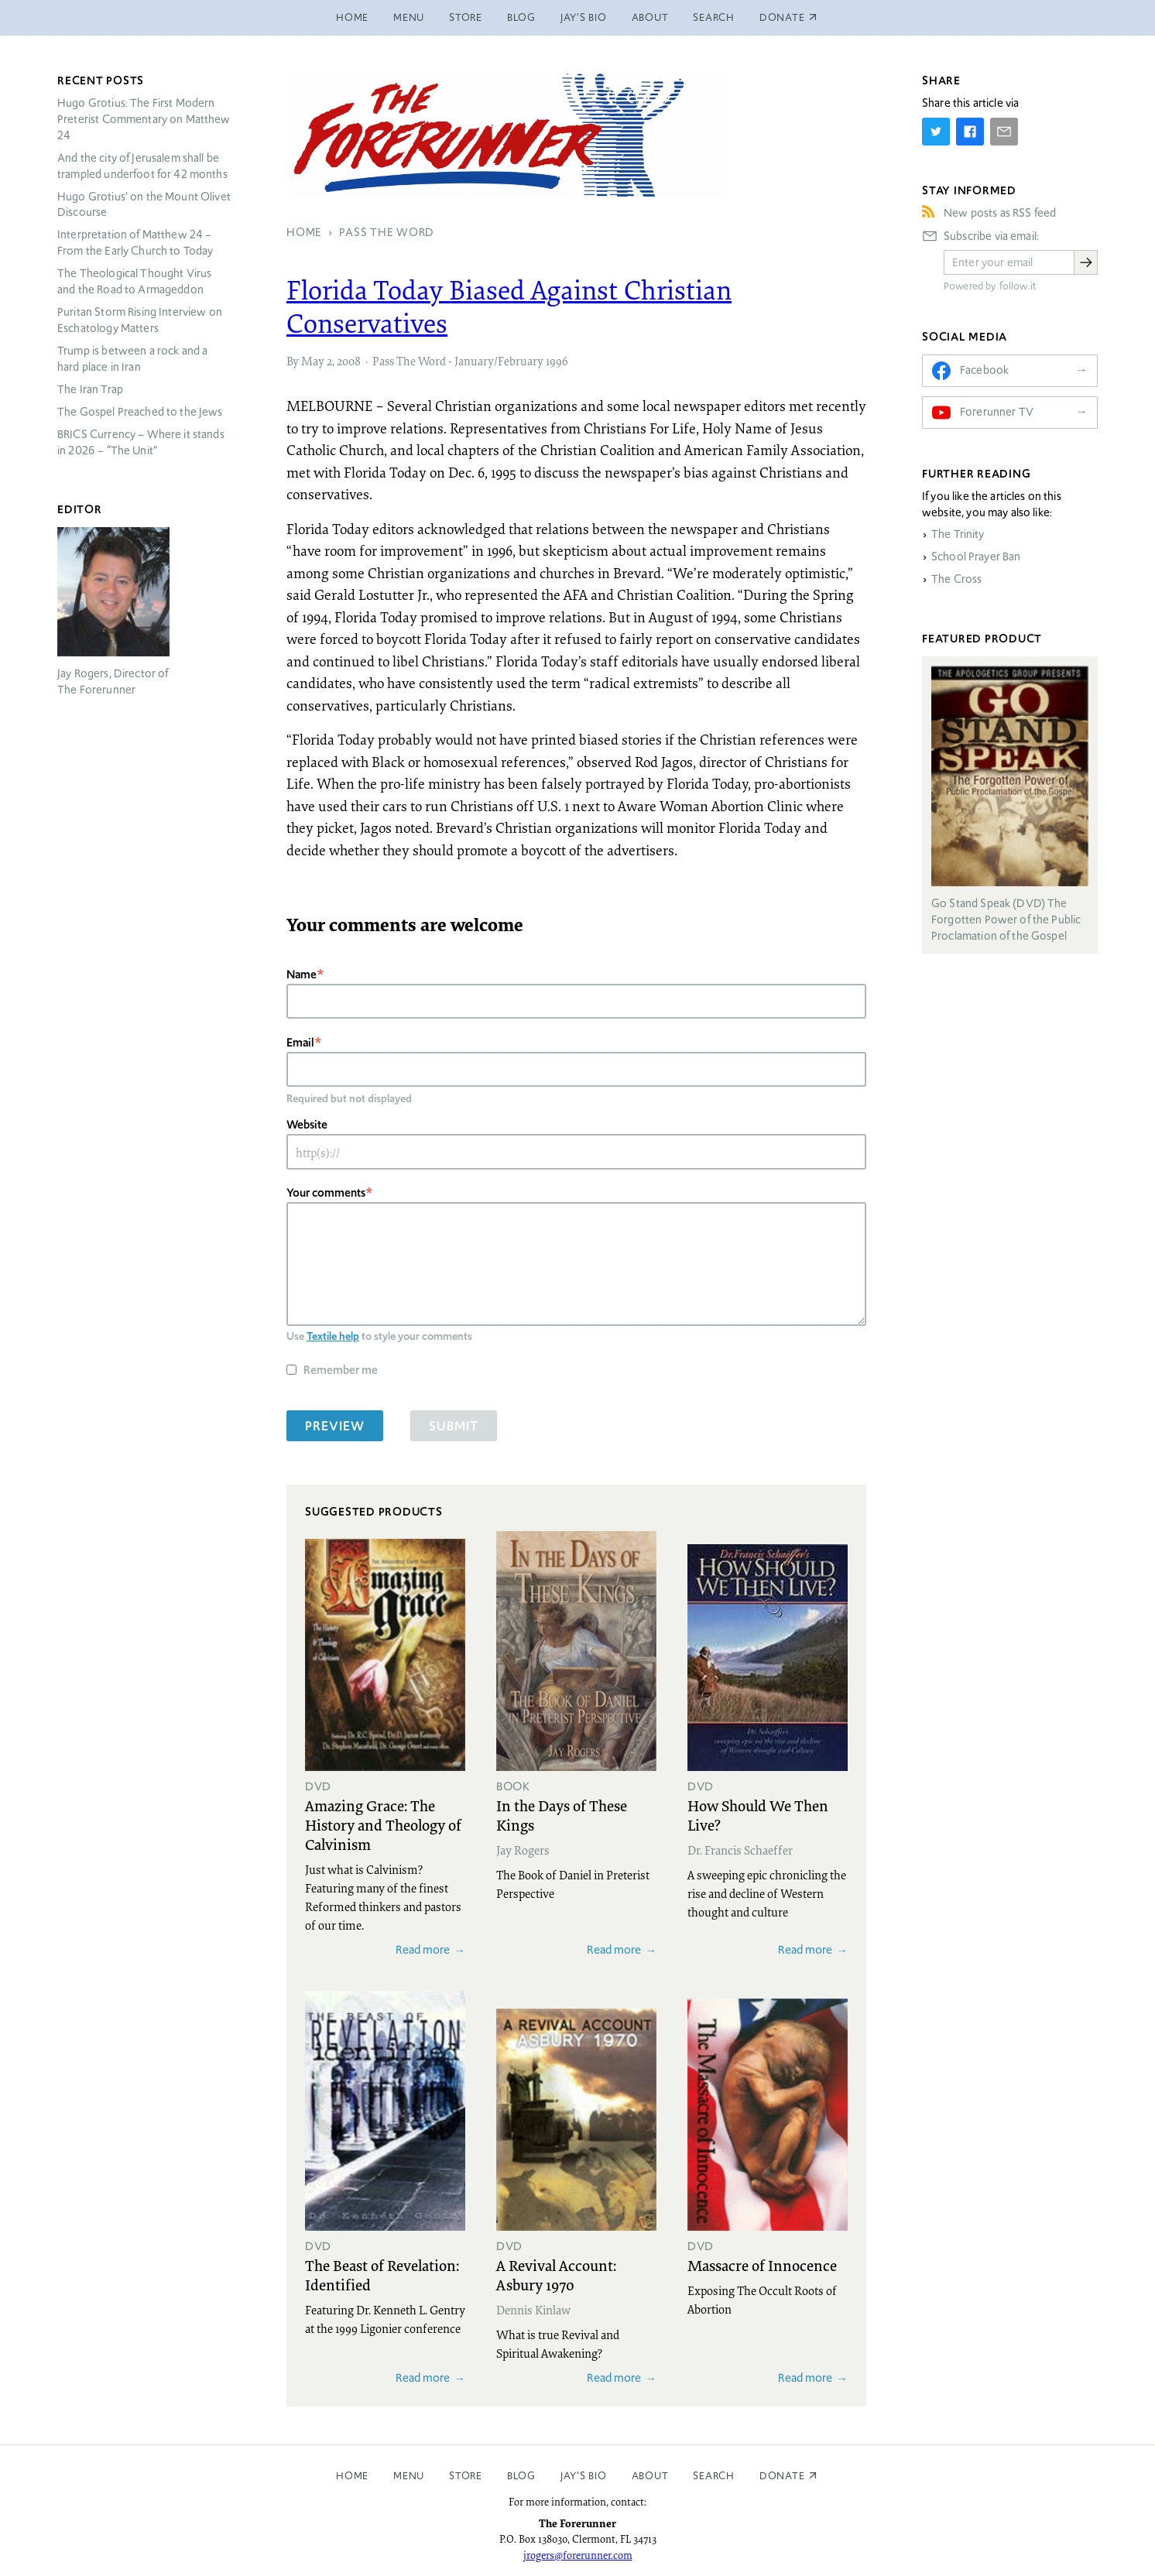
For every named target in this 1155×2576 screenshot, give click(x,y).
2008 (349, 360)
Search (714, 17)
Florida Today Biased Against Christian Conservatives (509, 306)
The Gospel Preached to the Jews (140, 412)
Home (352, 17)
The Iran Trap (90, 389)
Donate (782, 2475)
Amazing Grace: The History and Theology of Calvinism (383, 1824)
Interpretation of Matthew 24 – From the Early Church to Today (135, 243)
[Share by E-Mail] (1004, 132)
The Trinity (958, 534)
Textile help (333, 1336)
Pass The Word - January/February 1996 (470, 360)
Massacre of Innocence (762, 2265)
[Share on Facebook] (970, 132)
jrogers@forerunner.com (577, 2555)
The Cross (956, 579)
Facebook (984, 370)
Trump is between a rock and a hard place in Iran (132, 359)
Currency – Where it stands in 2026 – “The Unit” (140, 442)
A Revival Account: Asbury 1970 (556, 2274)
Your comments (325, 1192)
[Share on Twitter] (936, 132)
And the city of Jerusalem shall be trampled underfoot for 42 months (142, 166)
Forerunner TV (996, 412)
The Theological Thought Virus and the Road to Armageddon (134, 281)
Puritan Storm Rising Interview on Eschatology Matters (139, 320)
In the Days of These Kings (561, 1814)
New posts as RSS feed (1000, 213)
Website (306, 1124)
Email (300, 1042)
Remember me (340, 1370)
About (650, 17)
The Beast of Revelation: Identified (382, 2274)
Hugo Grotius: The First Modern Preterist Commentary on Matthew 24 (144, 119)
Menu (408, 17)
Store (465, 17)
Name (301, 974)
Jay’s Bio (583, 17)
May (312, 360)
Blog (521, 17)
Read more (423, 1949)
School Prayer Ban (976, 556)
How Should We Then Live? (757, 1814)
